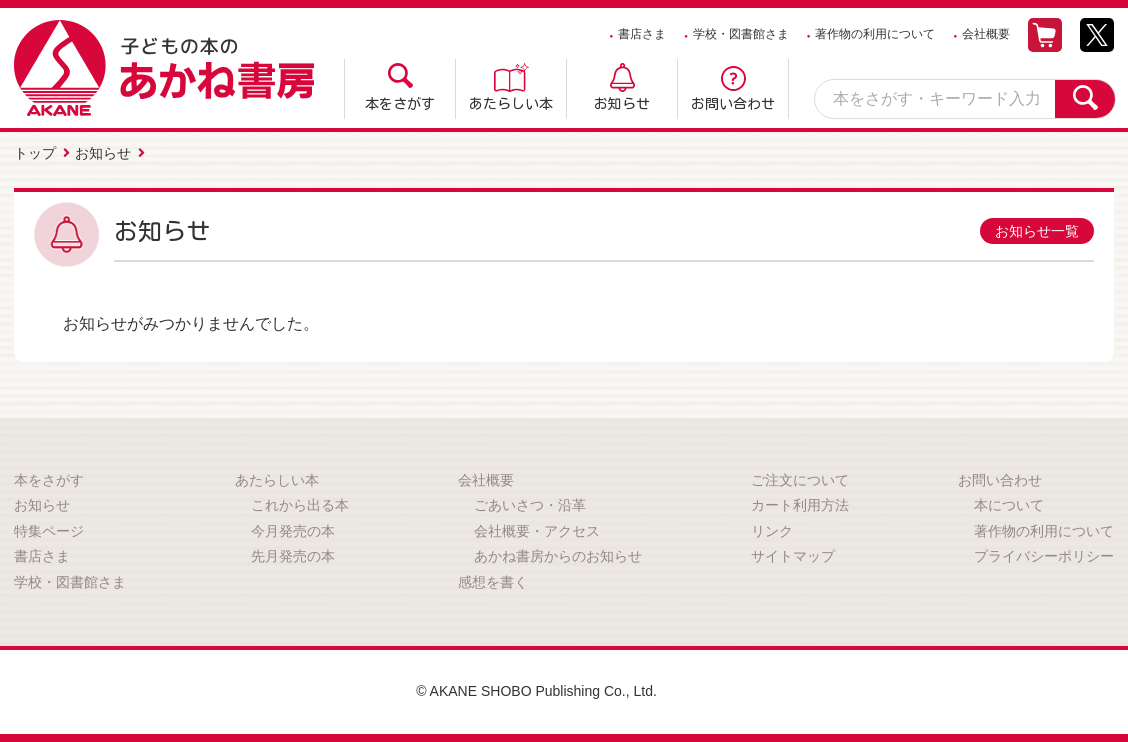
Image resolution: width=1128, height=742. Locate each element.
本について (1009, 505)
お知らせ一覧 (1037, 231)
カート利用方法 (800, 505)
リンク (772, 531)
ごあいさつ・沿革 (530, 505)
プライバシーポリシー (1044, 556)
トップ (35, 153)
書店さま (642, 34)
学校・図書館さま (741, 34)
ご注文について (800, 480)
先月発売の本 (293, 556)
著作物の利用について (875, 34)
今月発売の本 (293, 531)
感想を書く (493, 582)
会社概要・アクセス (537, 531)
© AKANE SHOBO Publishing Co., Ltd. (536, 691)
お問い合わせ (733, 104)
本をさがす (400, 104)
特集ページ (49, 531)
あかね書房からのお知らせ (558, 556)
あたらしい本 (511, 104)
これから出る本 (300, 505)
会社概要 (986, 34)
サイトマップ (793, 556)
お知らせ (622, 104)
